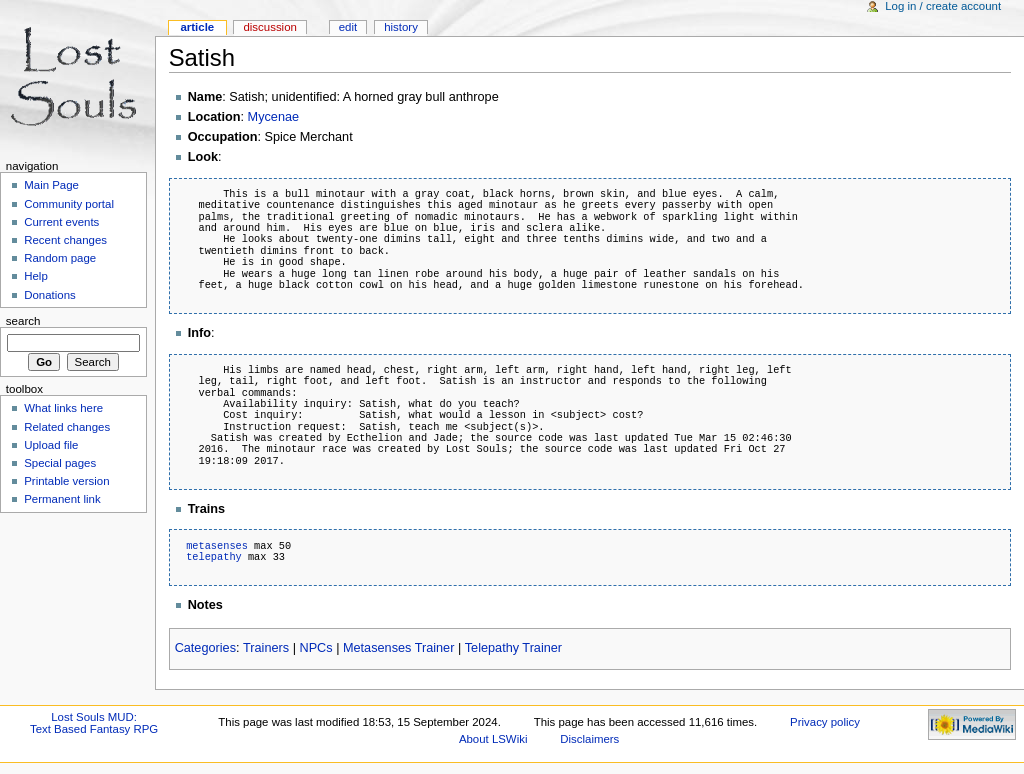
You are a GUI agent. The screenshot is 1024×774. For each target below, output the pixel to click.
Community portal (69, 204)
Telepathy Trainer (513, 648)
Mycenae (273, 117)
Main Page (51, 185)
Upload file (51, 445)
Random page (60, 258)
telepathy (214, 557)
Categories (205, 648)
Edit (348, 27)
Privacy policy (825, 722)
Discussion (269, 27)
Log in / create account (943, 6)
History (401, 27)
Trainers (266, 648)
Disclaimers (589, 739)
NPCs (315, 648)
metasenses (217, 546)
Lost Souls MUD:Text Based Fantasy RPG (94, 723)
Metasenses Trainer (398, 648)
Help (36, 276)
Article (197, 27)
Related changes (67, 427)
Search (23, 321)
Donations (50, 295)
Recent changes (65, 240)
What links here (63, 408)
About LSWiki (493, 739)
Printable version (66, 481)
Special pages (60, 463)
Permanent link (62, 499)
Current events (61, 222)
